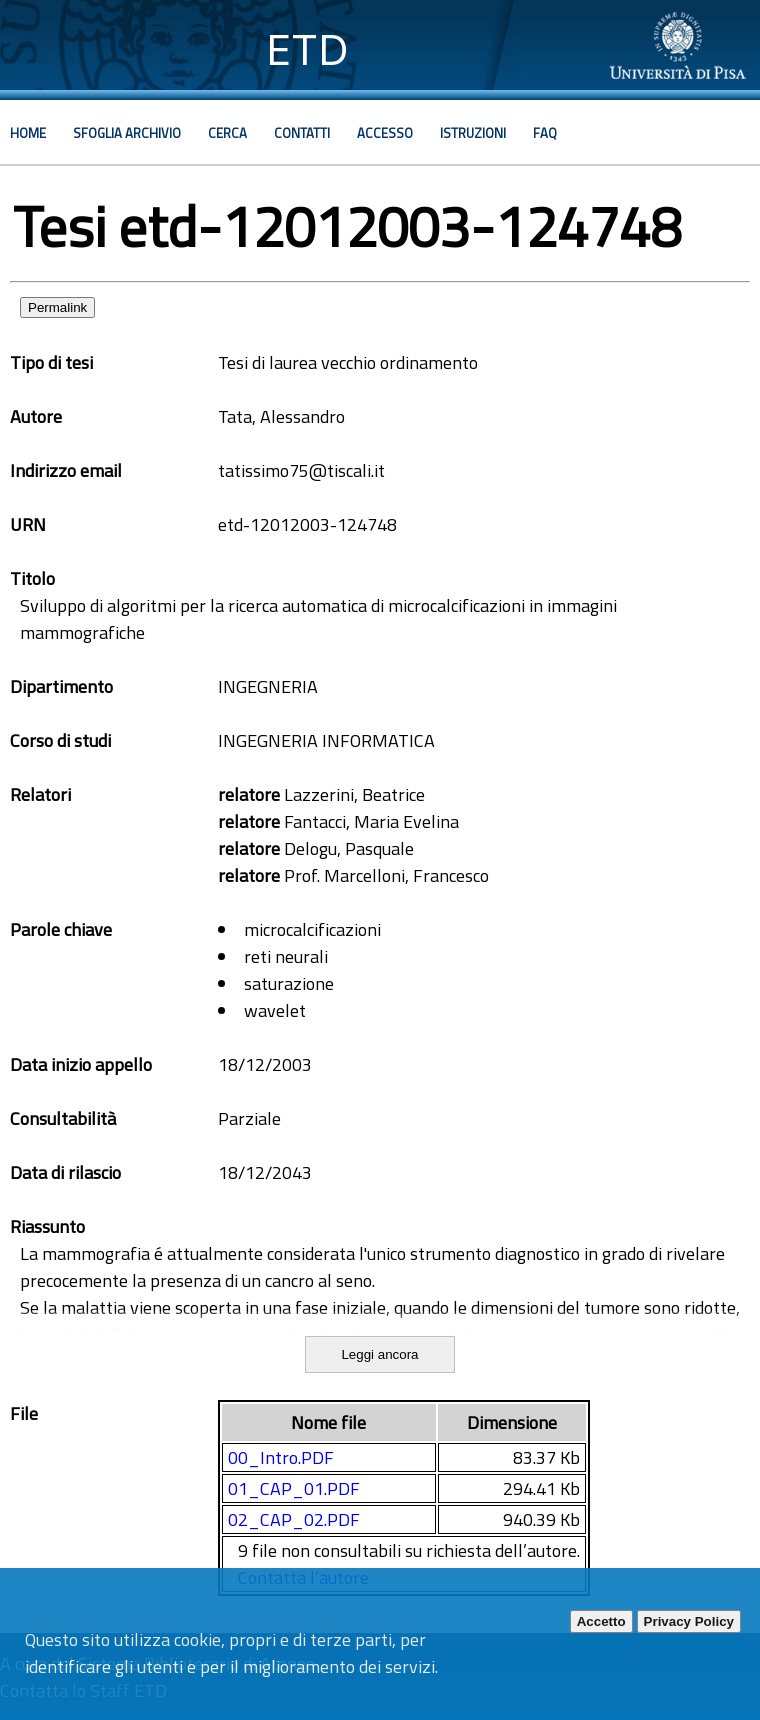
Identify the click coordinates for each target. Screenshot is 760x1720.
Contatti (302, 133)
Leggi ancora (379, 1354)
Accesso (385, 133)
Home (28, 133)
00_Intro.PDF (281, 1457)
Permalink (57, 307)
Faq (545, 133)
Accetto (601, 1621)
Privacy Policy (689, 1621)
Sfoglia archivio (127, 133)
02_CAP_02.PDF (294, 1519)
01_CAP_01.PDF (294, 1488)
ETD (307, 49)
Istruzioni (473, 133)
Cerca (227, 133)
